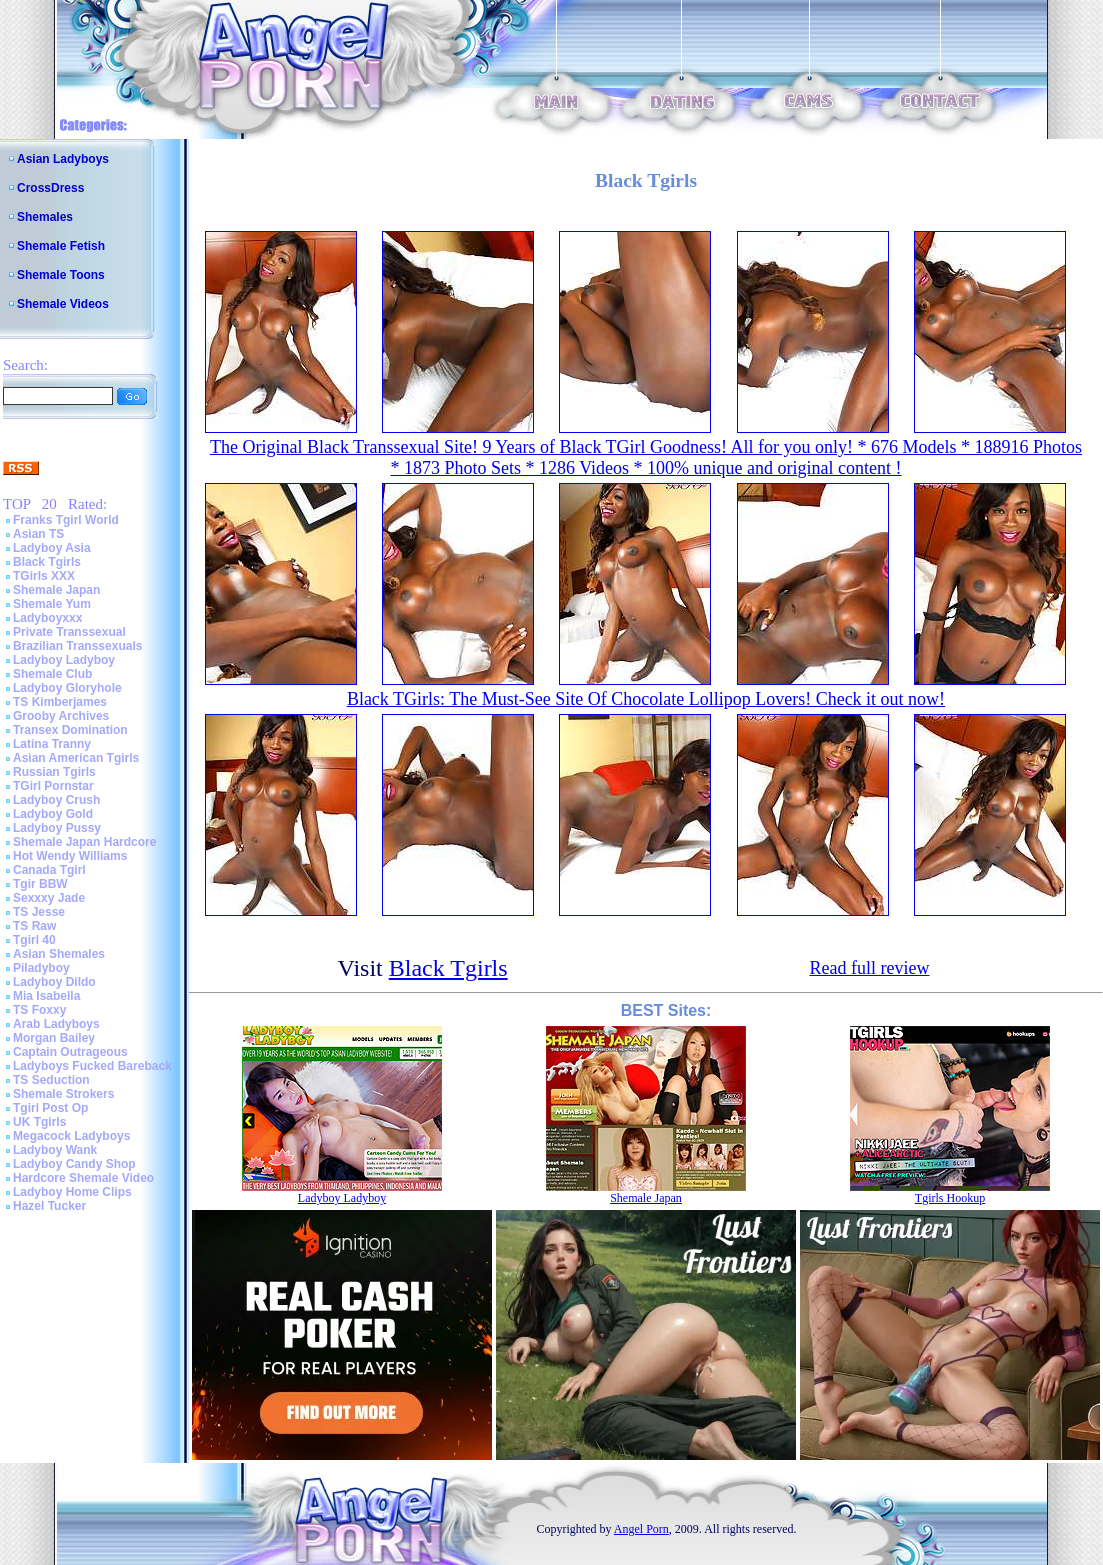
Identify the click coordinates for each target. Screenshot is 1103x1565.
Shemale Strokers (63, 1094)
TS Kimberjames (60, 702)
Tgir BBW (40, 884)
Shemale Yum (52, 604)
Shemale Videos (63, 304)
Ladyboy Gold (53, 814)
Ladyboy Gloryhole (67, 688)
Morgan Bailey (54, 1038)
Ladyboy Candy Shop (74, 1164)
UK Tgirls (39, 1122)
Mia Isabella (46, 996)
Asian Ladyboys (63, 159)
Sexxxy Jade (49, 898)
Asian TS (38, 534)
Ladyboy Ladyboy (64, 660)
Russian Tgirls (54, 772)
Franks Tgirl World (66, 520)
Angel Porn (641, 1529)
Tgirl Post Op (50, 1108)
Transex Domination (70, 730)
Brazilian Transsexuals (77, 646)
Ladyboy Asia (52, 548)
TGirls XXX (44, 576)
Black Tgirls (47, 562)
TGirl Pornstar (53, 786)
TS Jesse (39, 912)
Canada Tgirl (49, 870)
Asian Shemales (59, 954)
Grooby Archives (61, 716)
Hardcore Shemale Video (83, 1178)
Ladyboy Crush (56, 800)
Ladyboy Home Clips (72, 1192)
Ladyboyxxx (47, 618)
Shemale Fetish (61, 246)
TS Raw (34, 926)
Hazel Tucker (49, 1206)
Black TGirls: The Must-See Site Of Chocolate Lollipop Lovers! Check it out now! (646, 699)
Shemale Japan (56, 590)
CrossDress (50, 188)
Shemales (45, 217)
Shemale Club (52, 674)
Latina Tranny (52, 744)
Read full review (869, 968)
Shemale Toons (61, 275)
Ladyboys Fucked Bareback (92, 1066)
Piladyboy (41, 968)
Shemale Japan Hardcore (84, 842)
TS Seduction (51, 1080)
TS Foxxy (39, 1010)
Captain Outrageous (70, 1052)
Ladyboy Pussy (57, 828)
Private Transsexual (69, 632)
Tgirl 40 (34, 940)
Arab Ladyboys (56, 1024)
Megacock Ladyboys (71, 1136)
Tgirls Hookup (950, 1198)
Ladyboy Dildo (54, 982)
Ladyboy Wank (55, 1150)
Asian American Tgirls (76, 758)
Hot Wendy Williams (70, 856)
